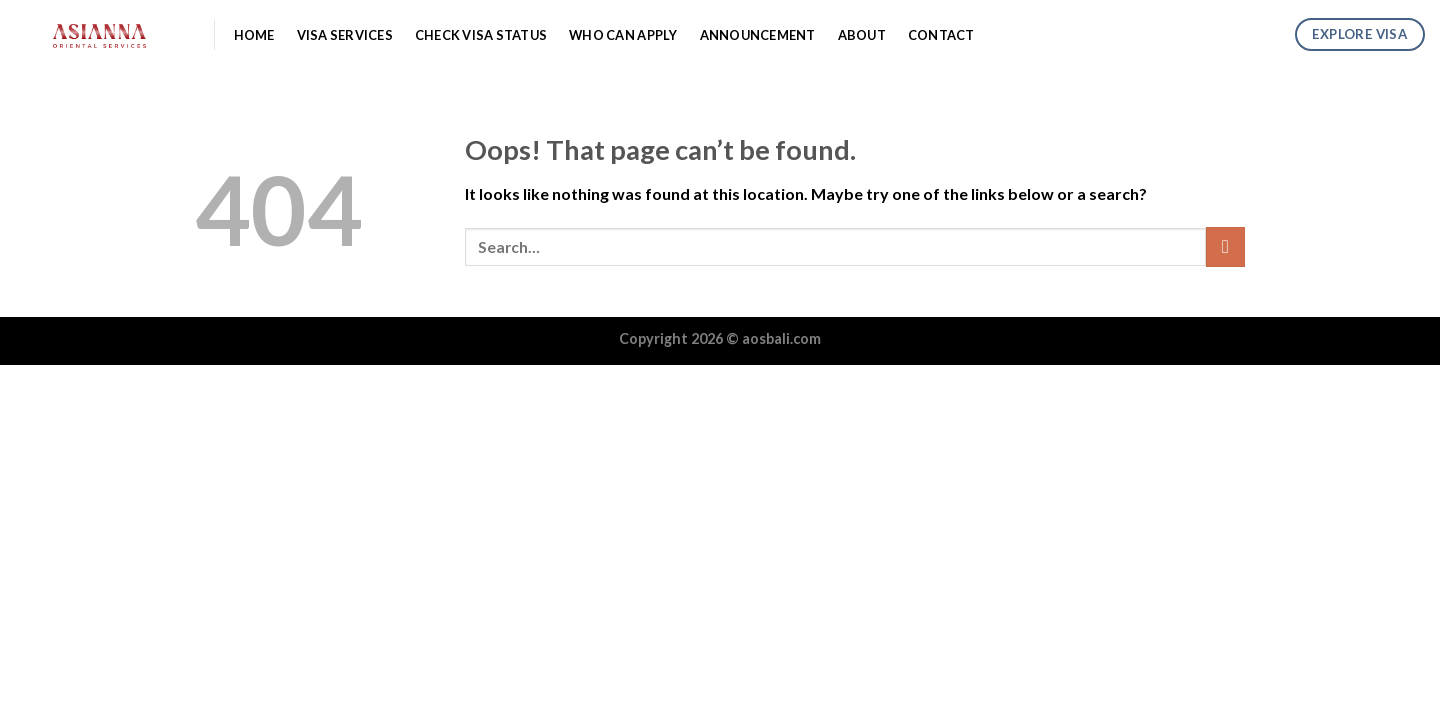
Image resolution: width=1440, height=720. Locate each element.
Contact (941, 35)
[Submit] (1225, 246)
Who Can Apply (623, 35)
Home (254, 35)
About (862, 35)
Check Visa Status (481, 35)
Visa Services (345, 35)
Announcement (758, 35)
